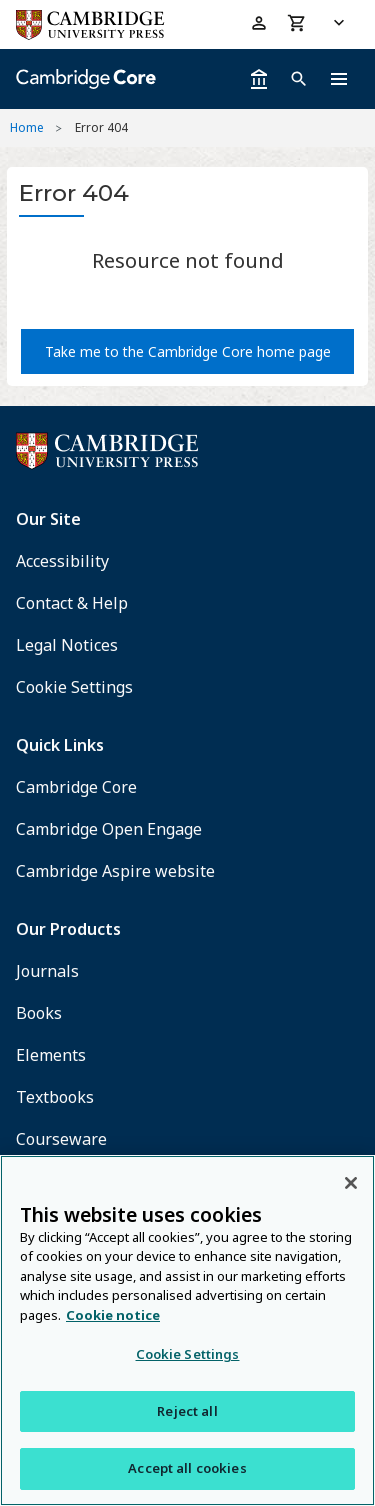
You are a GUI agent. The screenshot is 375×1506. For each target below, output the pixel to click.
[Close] (351, 1183)
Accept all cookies (187, 1468)
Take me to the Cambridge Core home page (188, 351)
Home (27, 127)
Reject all (187, 1411)
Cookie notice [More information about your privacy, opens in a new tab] (113, 1315)
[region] (187, 1330)
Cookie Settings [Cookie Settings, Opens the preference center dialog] (188, 1354)
